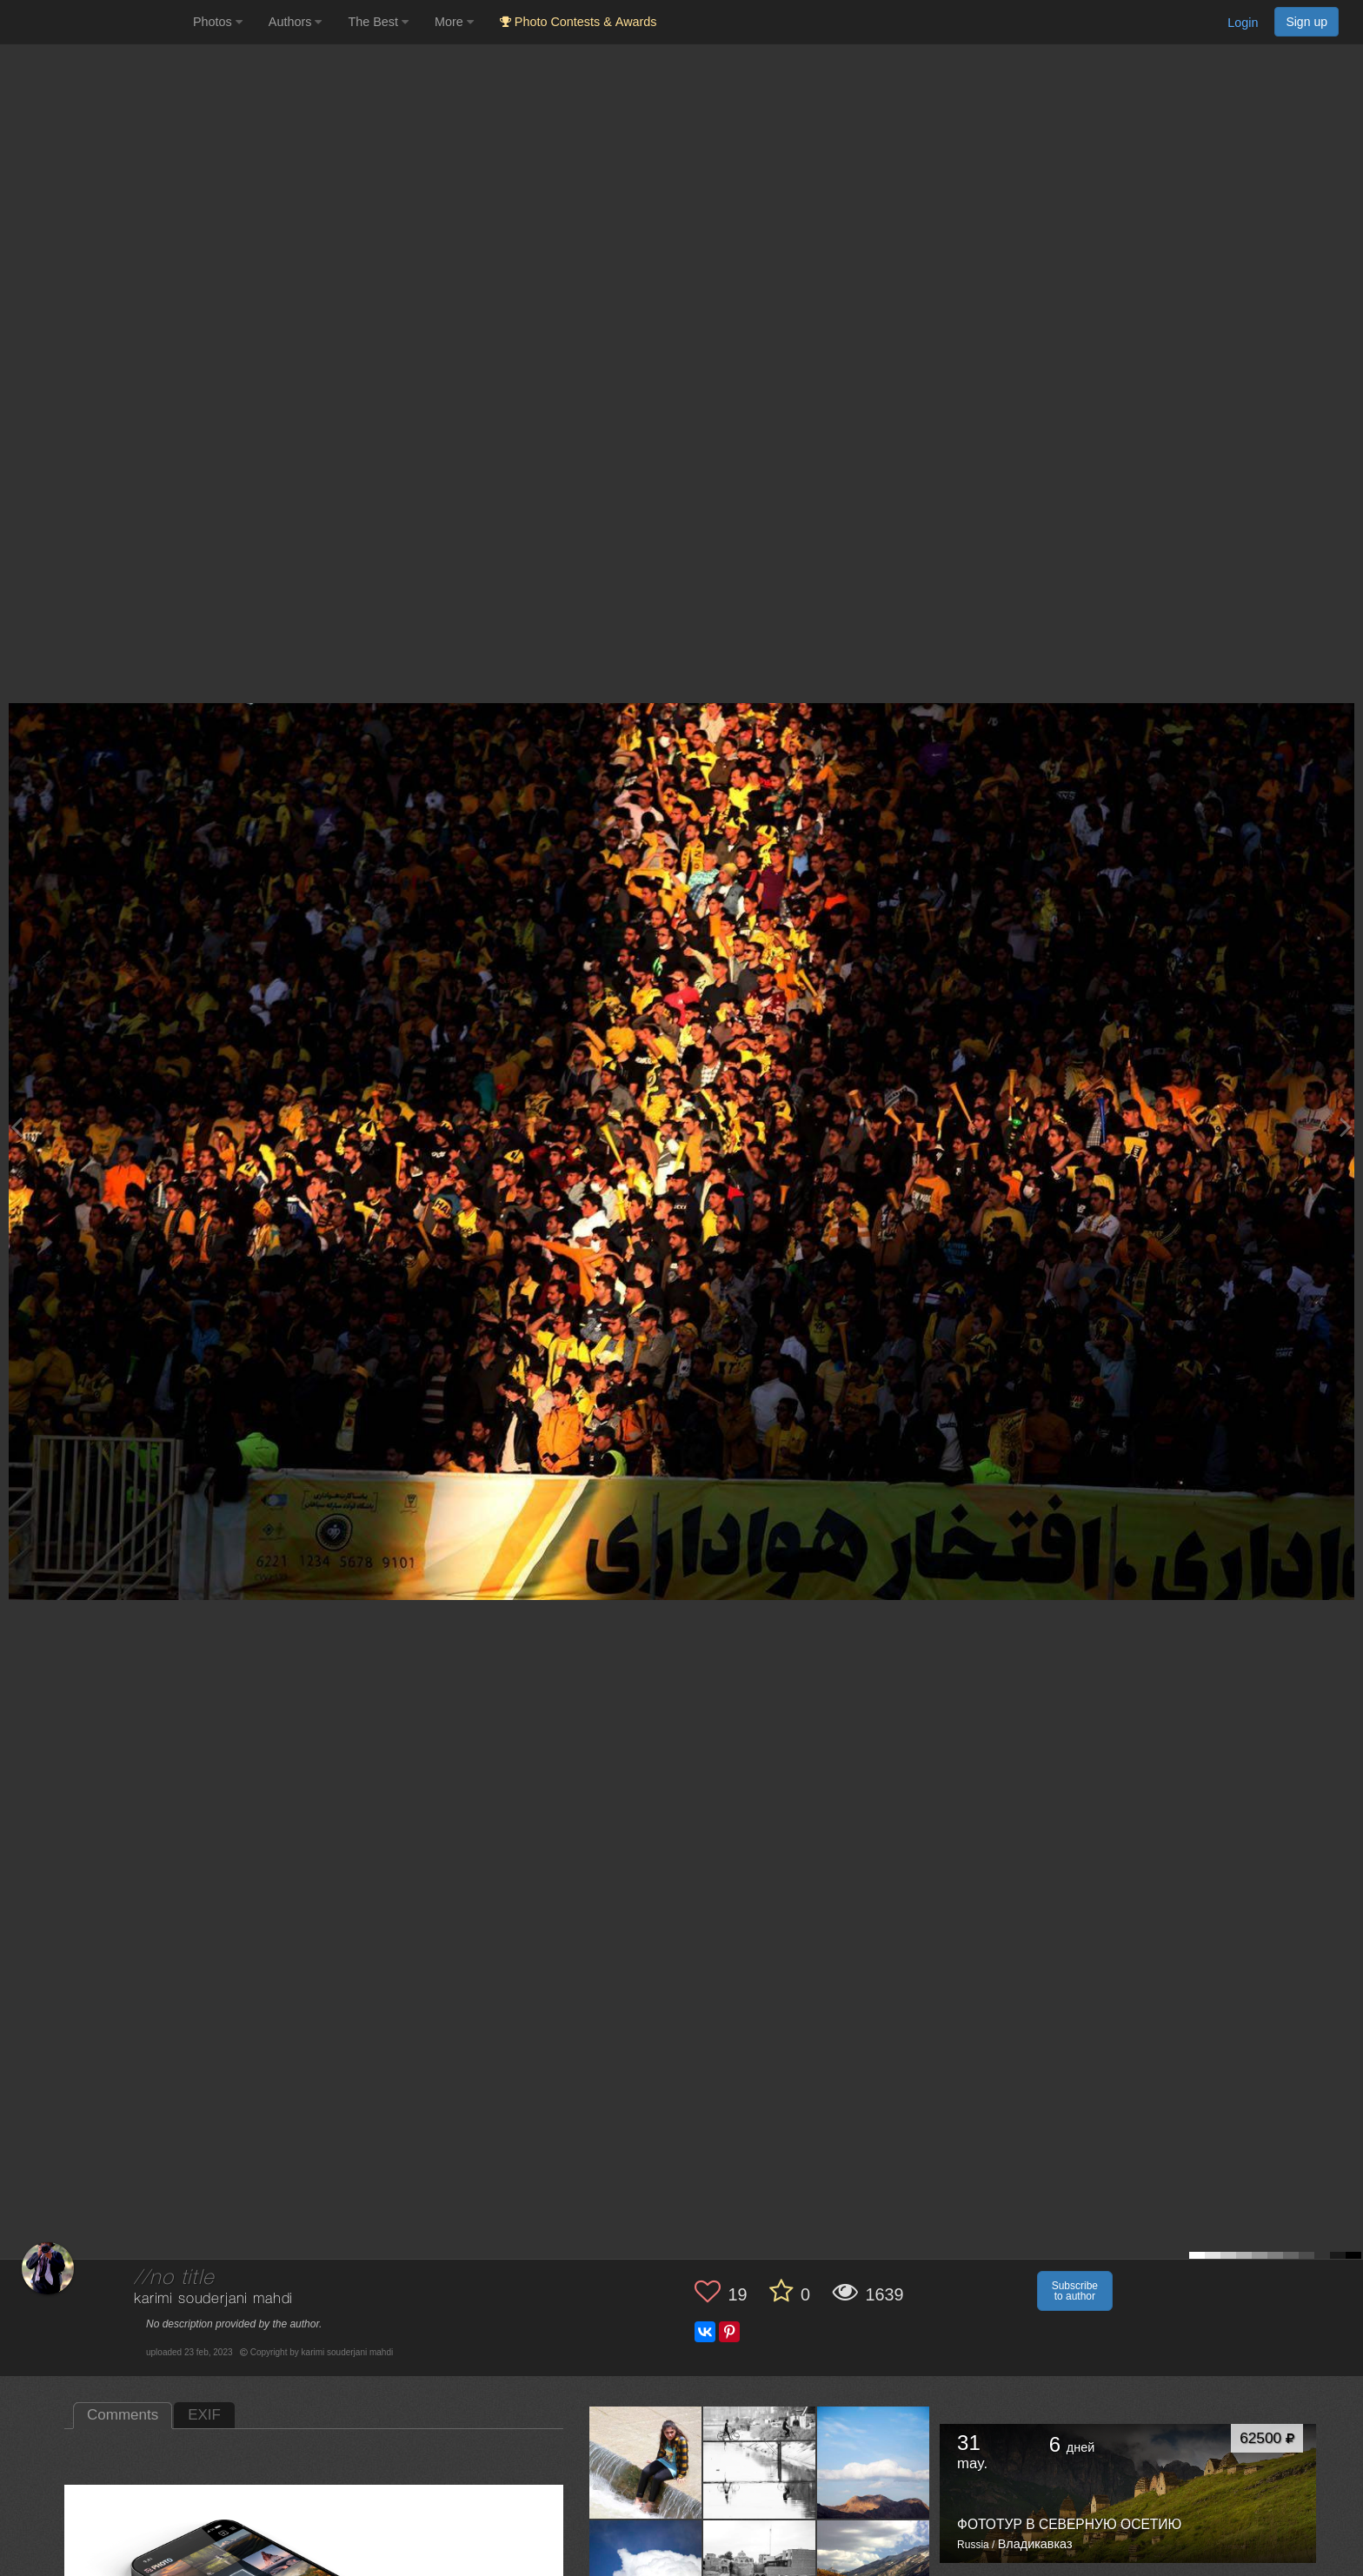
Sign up (1306, 22)
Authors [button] (295, 22)
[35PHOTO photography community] (94, 22)
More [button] (454, 22)
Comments (122, 2415)
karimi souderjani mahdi (213, 2299)
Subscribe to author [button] (1075, 2291)
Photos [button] (218, 22)
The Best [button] (378, 22)
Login (1242, 23)
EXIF (204, 2415)
